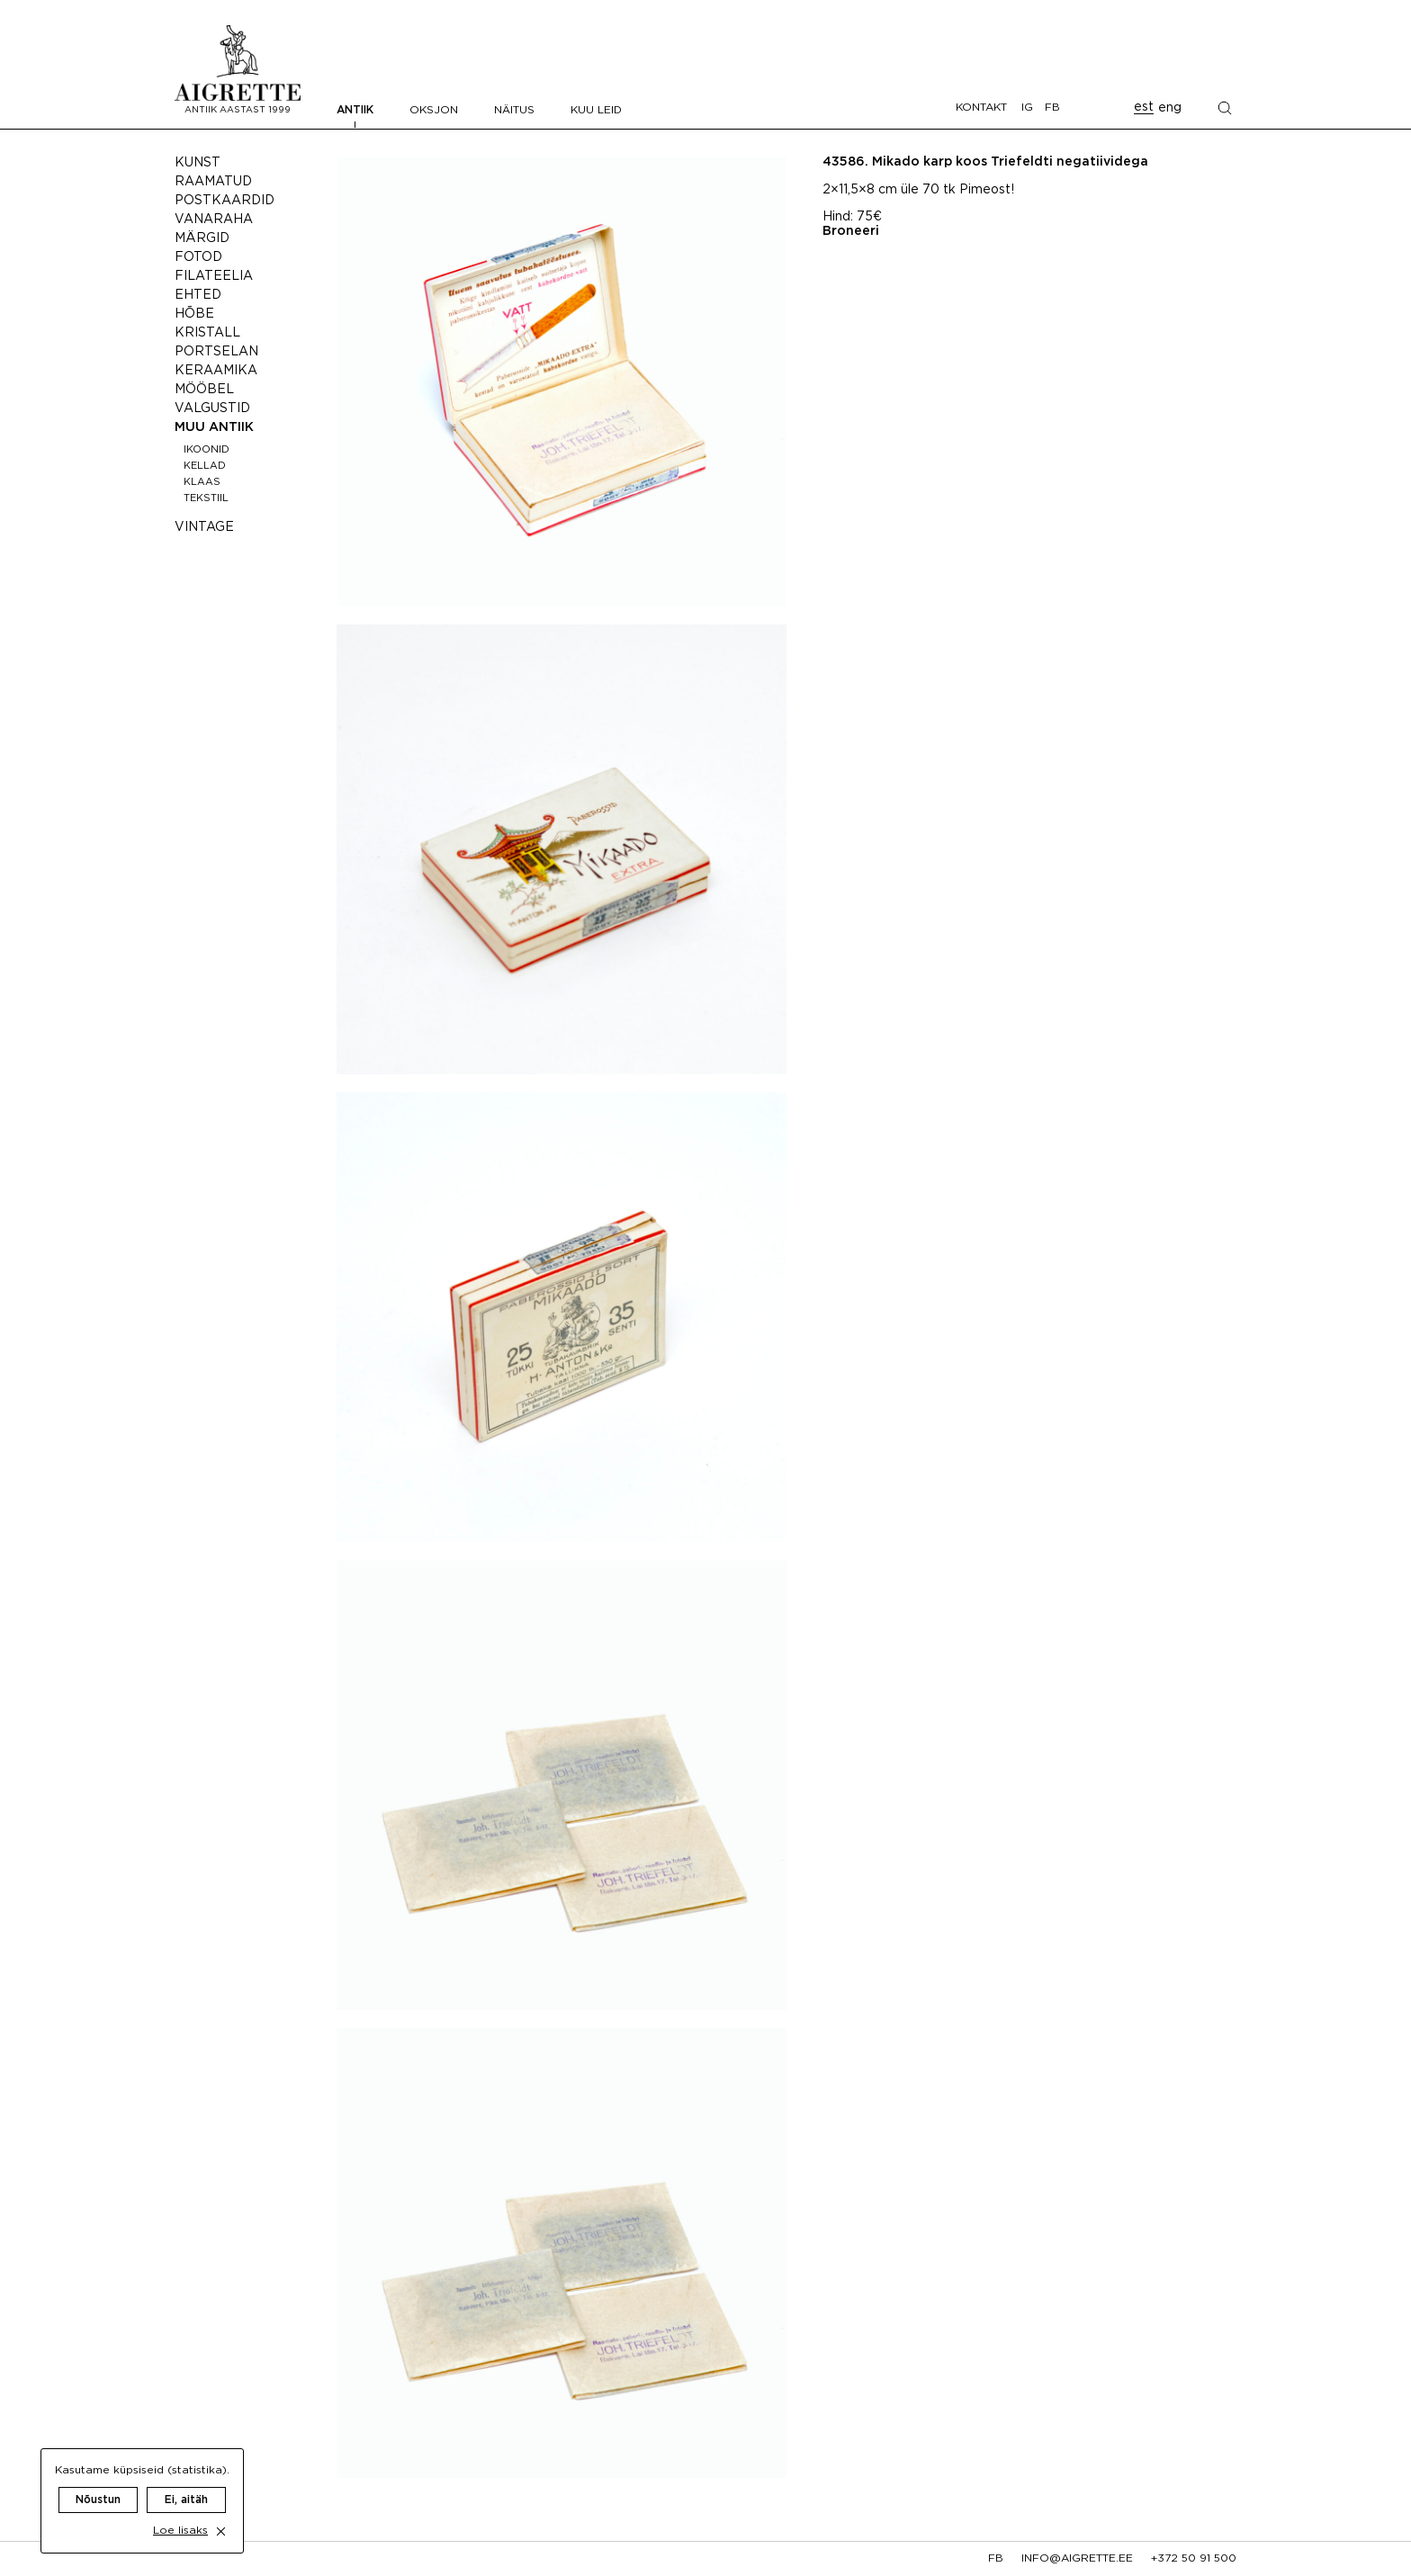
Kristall (207, 333)
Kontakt (981, 107)
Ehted (198, 295)
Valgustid (212, 408)
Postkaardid (224, 200)
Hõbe (194, 314)
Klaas (202, 482)
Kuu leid (596, 110)
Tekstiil (206, 498)
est (1144, 107)
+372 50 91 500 (1193, 2558)
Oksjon (433, 110)
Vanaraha (214, 219)
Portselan (216, 351)
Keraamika (216, 370)
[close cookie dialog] (220, 2513)
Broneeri (850, 231)
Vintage (204, 527)
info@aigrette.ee (1077, 2558)
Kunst (197, 162)
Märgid (202, 238)
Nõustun (98, 2482)
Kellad (205, 466)
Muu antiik (214, 427)
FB (1052, 107)
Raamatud (213, 181)
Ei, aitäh (186, 2482)
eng (1170, 108)
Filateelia (214, 276)
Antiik (355, 110)
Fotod (198, 257)
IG (1027, 107)
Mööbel (204, 389)
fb (995, 2558)
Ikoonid (206, 449)
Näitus (514, 110)
